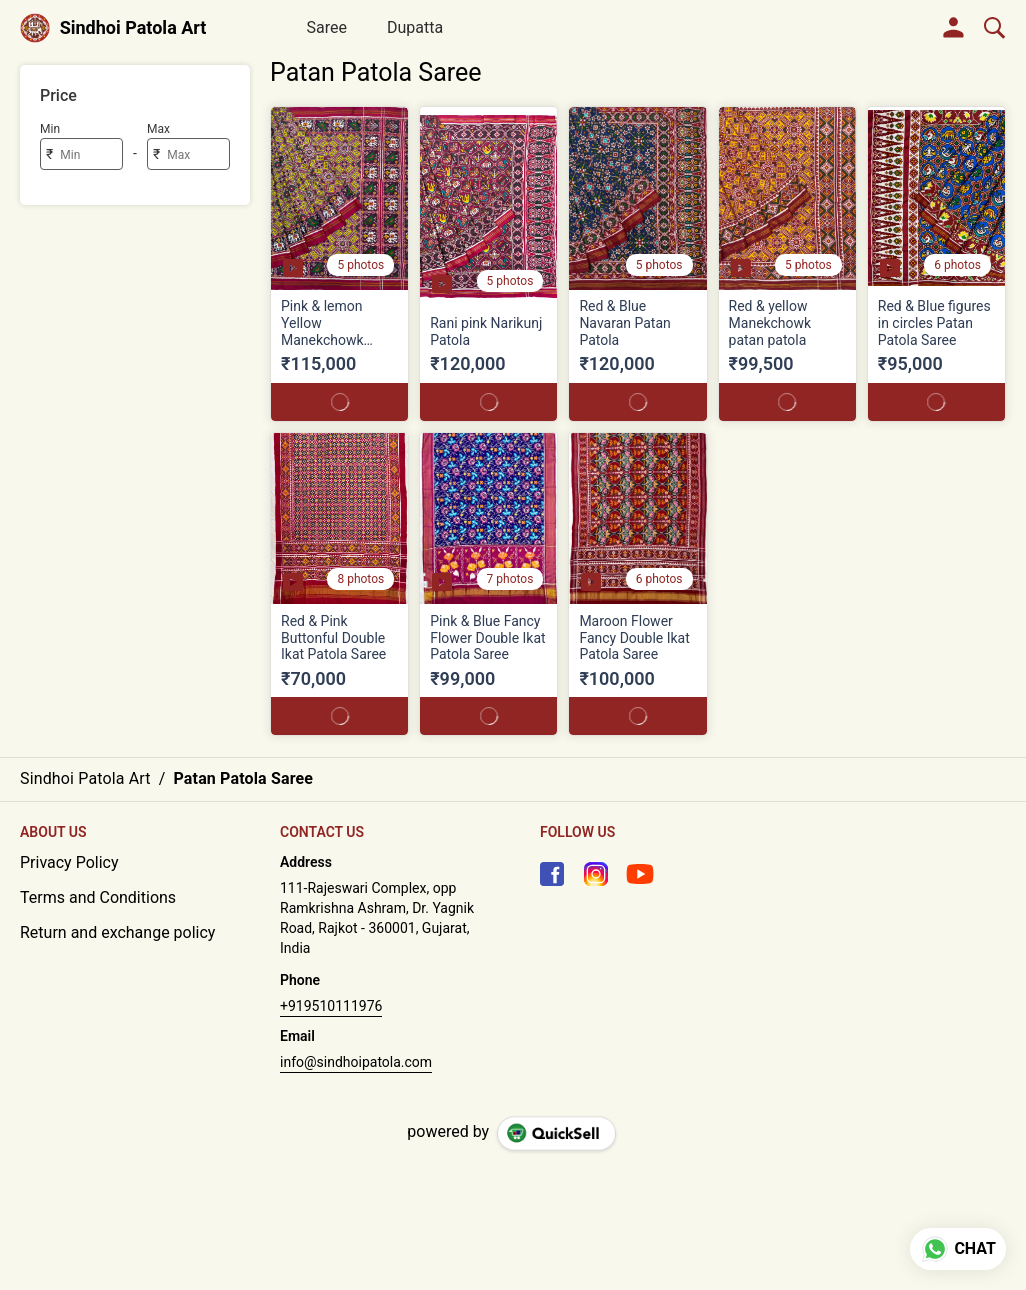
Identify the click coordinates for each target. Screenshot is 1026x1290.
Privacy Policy (69, 862)
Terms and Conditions (98, 897)
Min (50, 129)
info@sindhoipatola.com (356, 1062)
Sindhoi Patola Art (133, 28)
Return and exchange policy (117, 932)
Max (158, 129)
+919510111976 (331, 1006)
